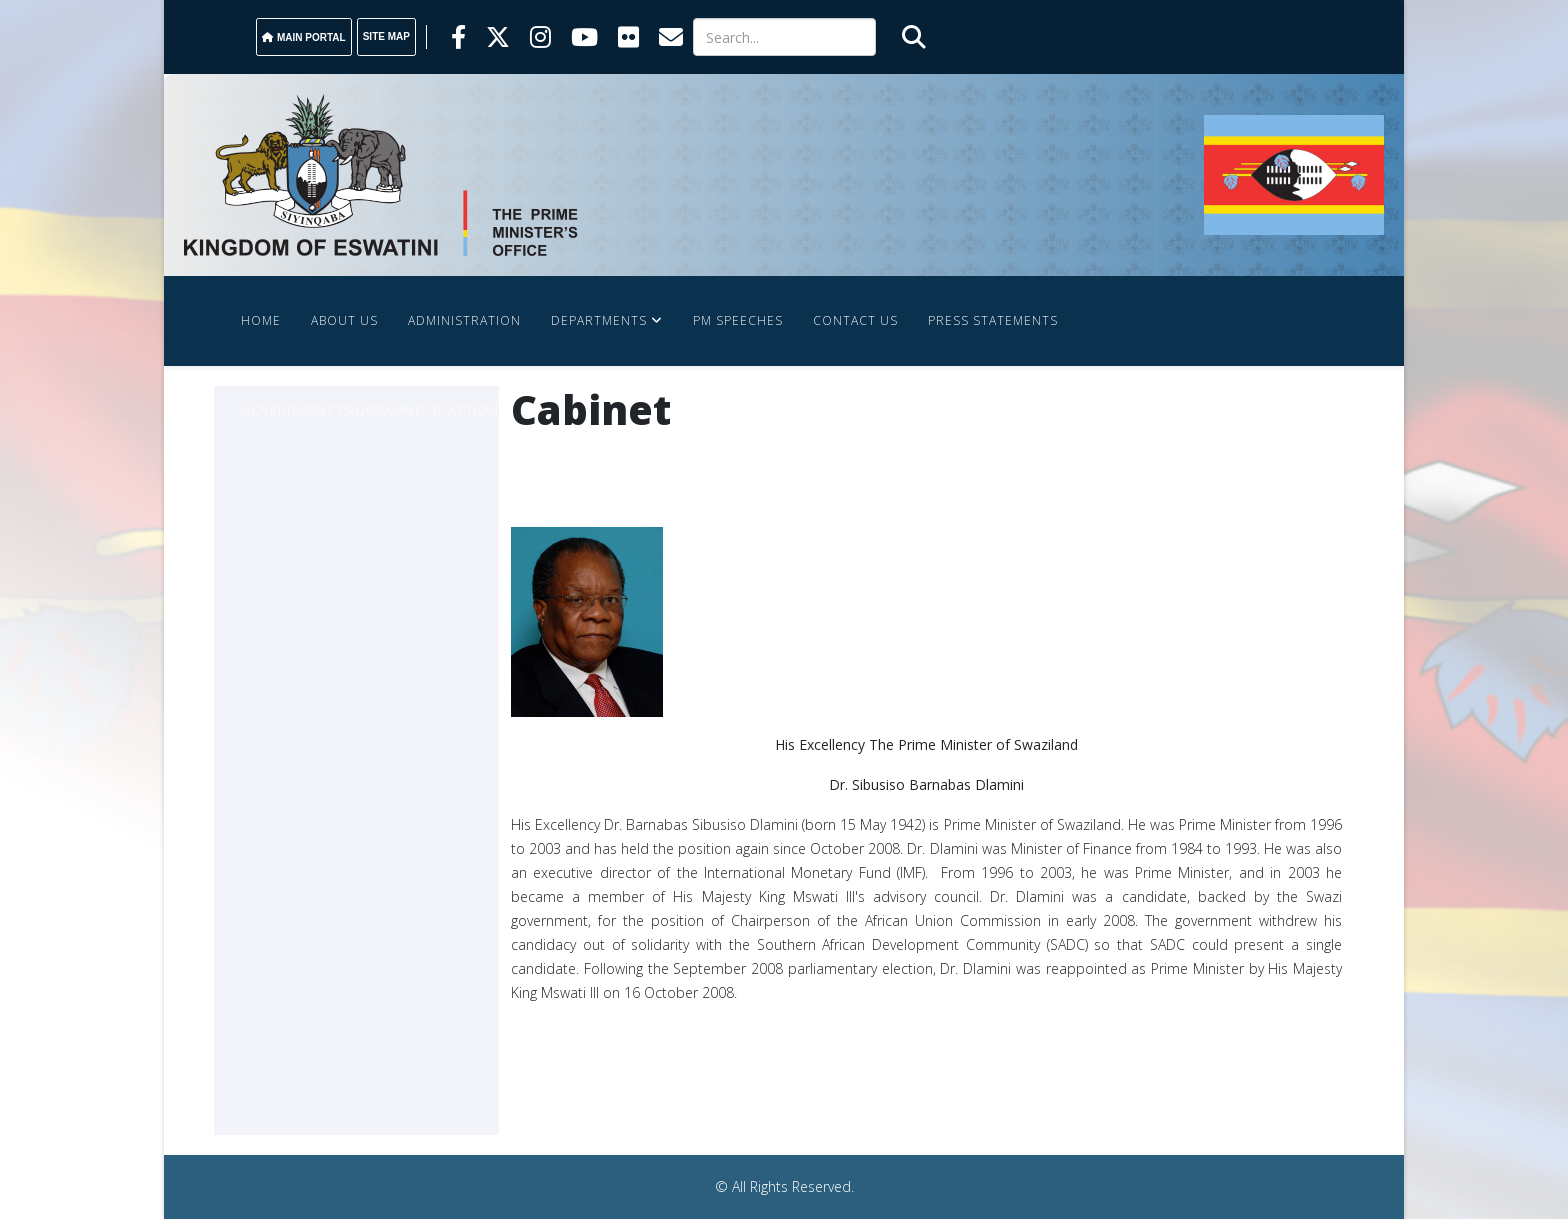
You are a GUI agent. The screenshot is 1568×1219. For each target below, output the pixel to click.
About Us (344, 320)
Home (261, 320)
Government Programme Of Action (370, 410)
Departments (599, 320)
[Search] (784, 37)
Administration (464, 320)
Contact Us (855, 320)
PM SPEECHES (738, 320)
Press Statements (993, 320)
